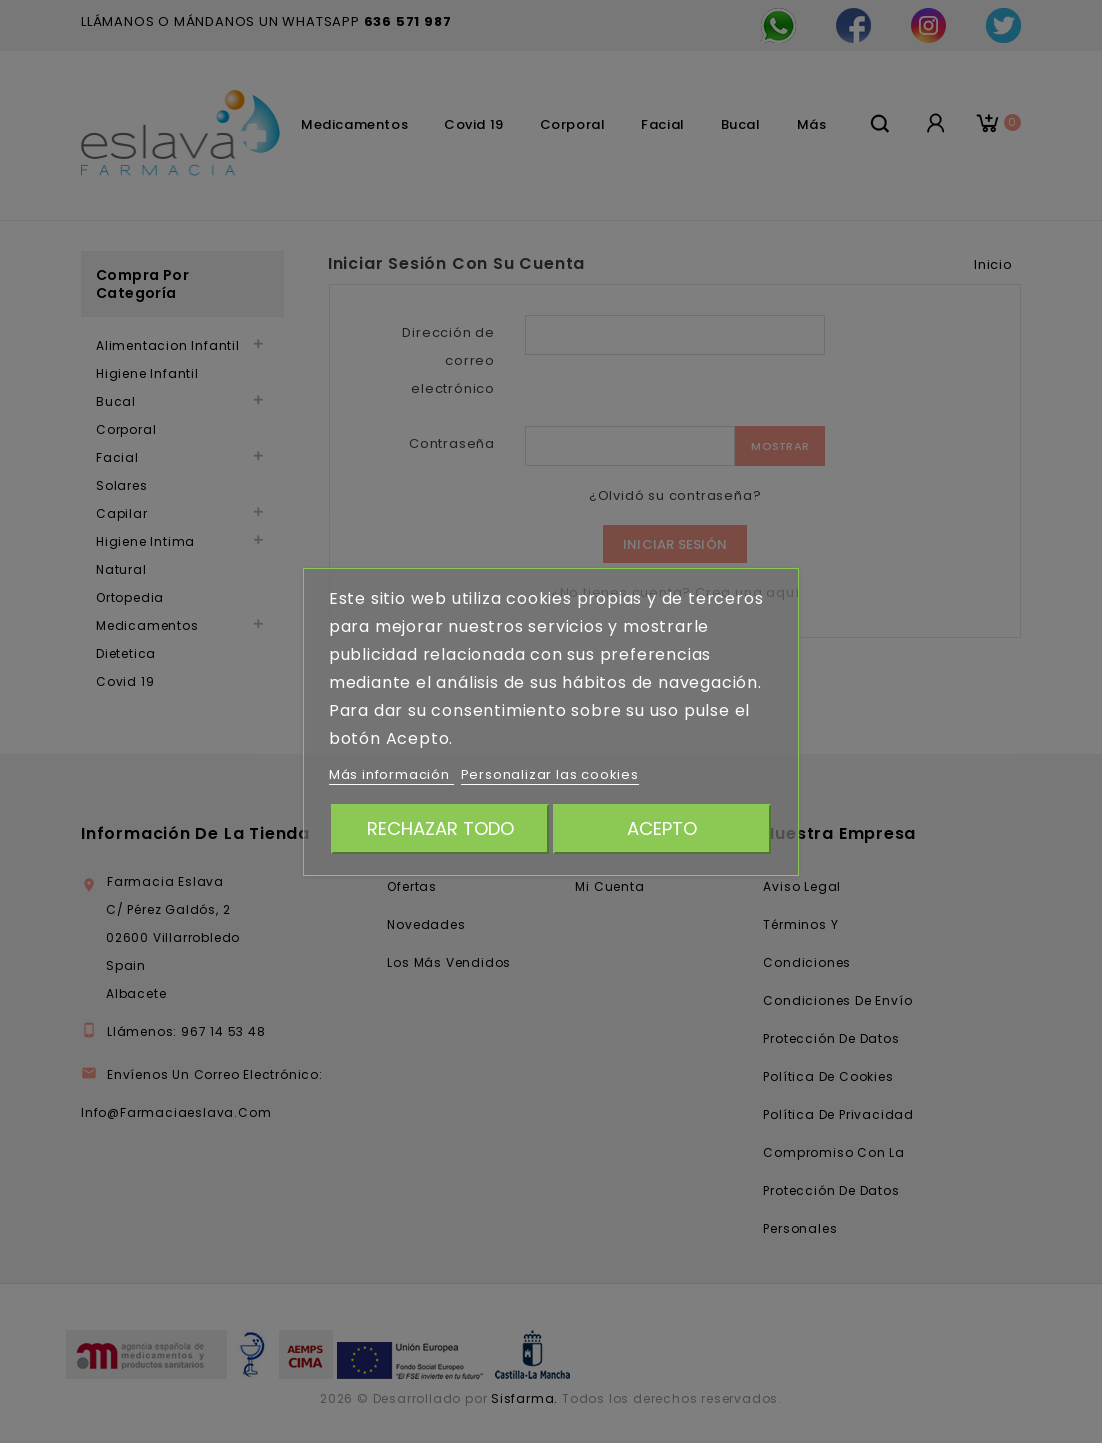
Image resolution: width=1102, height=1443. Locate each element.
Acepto (662, 828)
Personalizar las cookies (550, 774)
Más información (391, 774)
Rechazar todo (440, 828)
